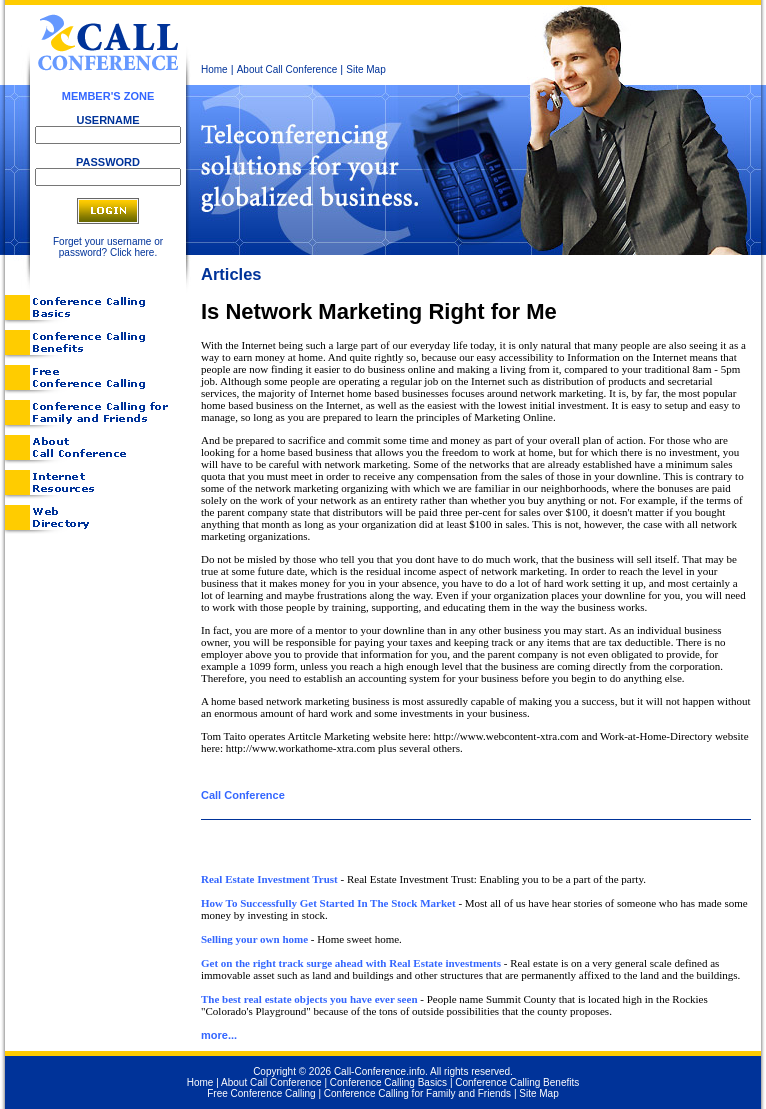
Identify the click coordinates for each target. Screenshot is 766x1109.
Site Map (365, 69)
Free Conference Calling (261, 1093)
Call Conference (243, 795)
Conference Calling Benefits (517, 1082)
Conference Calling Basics (388, 1082)
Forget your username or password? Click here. (108, 247)
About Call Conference (287, 69)
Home (214, 69)
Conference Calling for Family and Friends (417, 1093)
